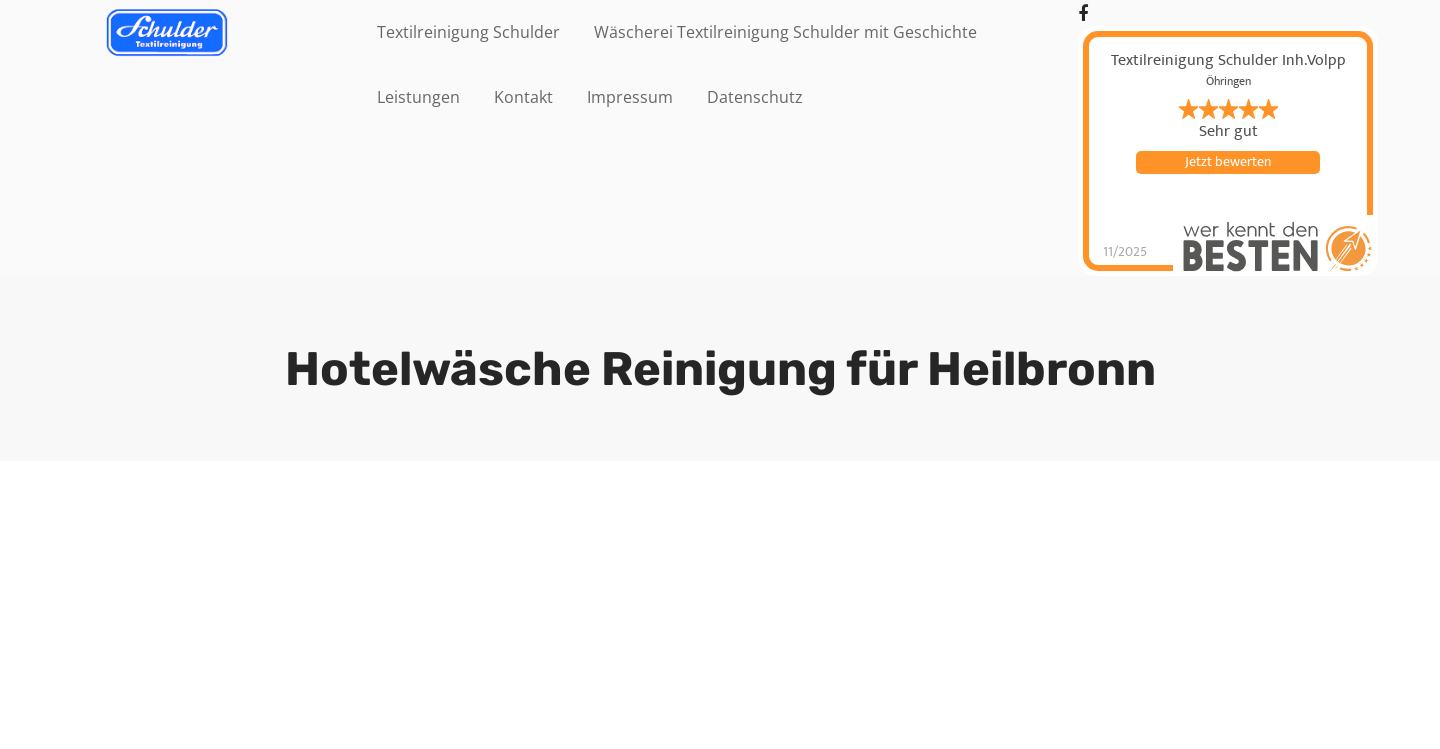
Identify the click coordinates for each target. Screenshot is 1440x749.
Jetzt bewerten (1228, 162)
